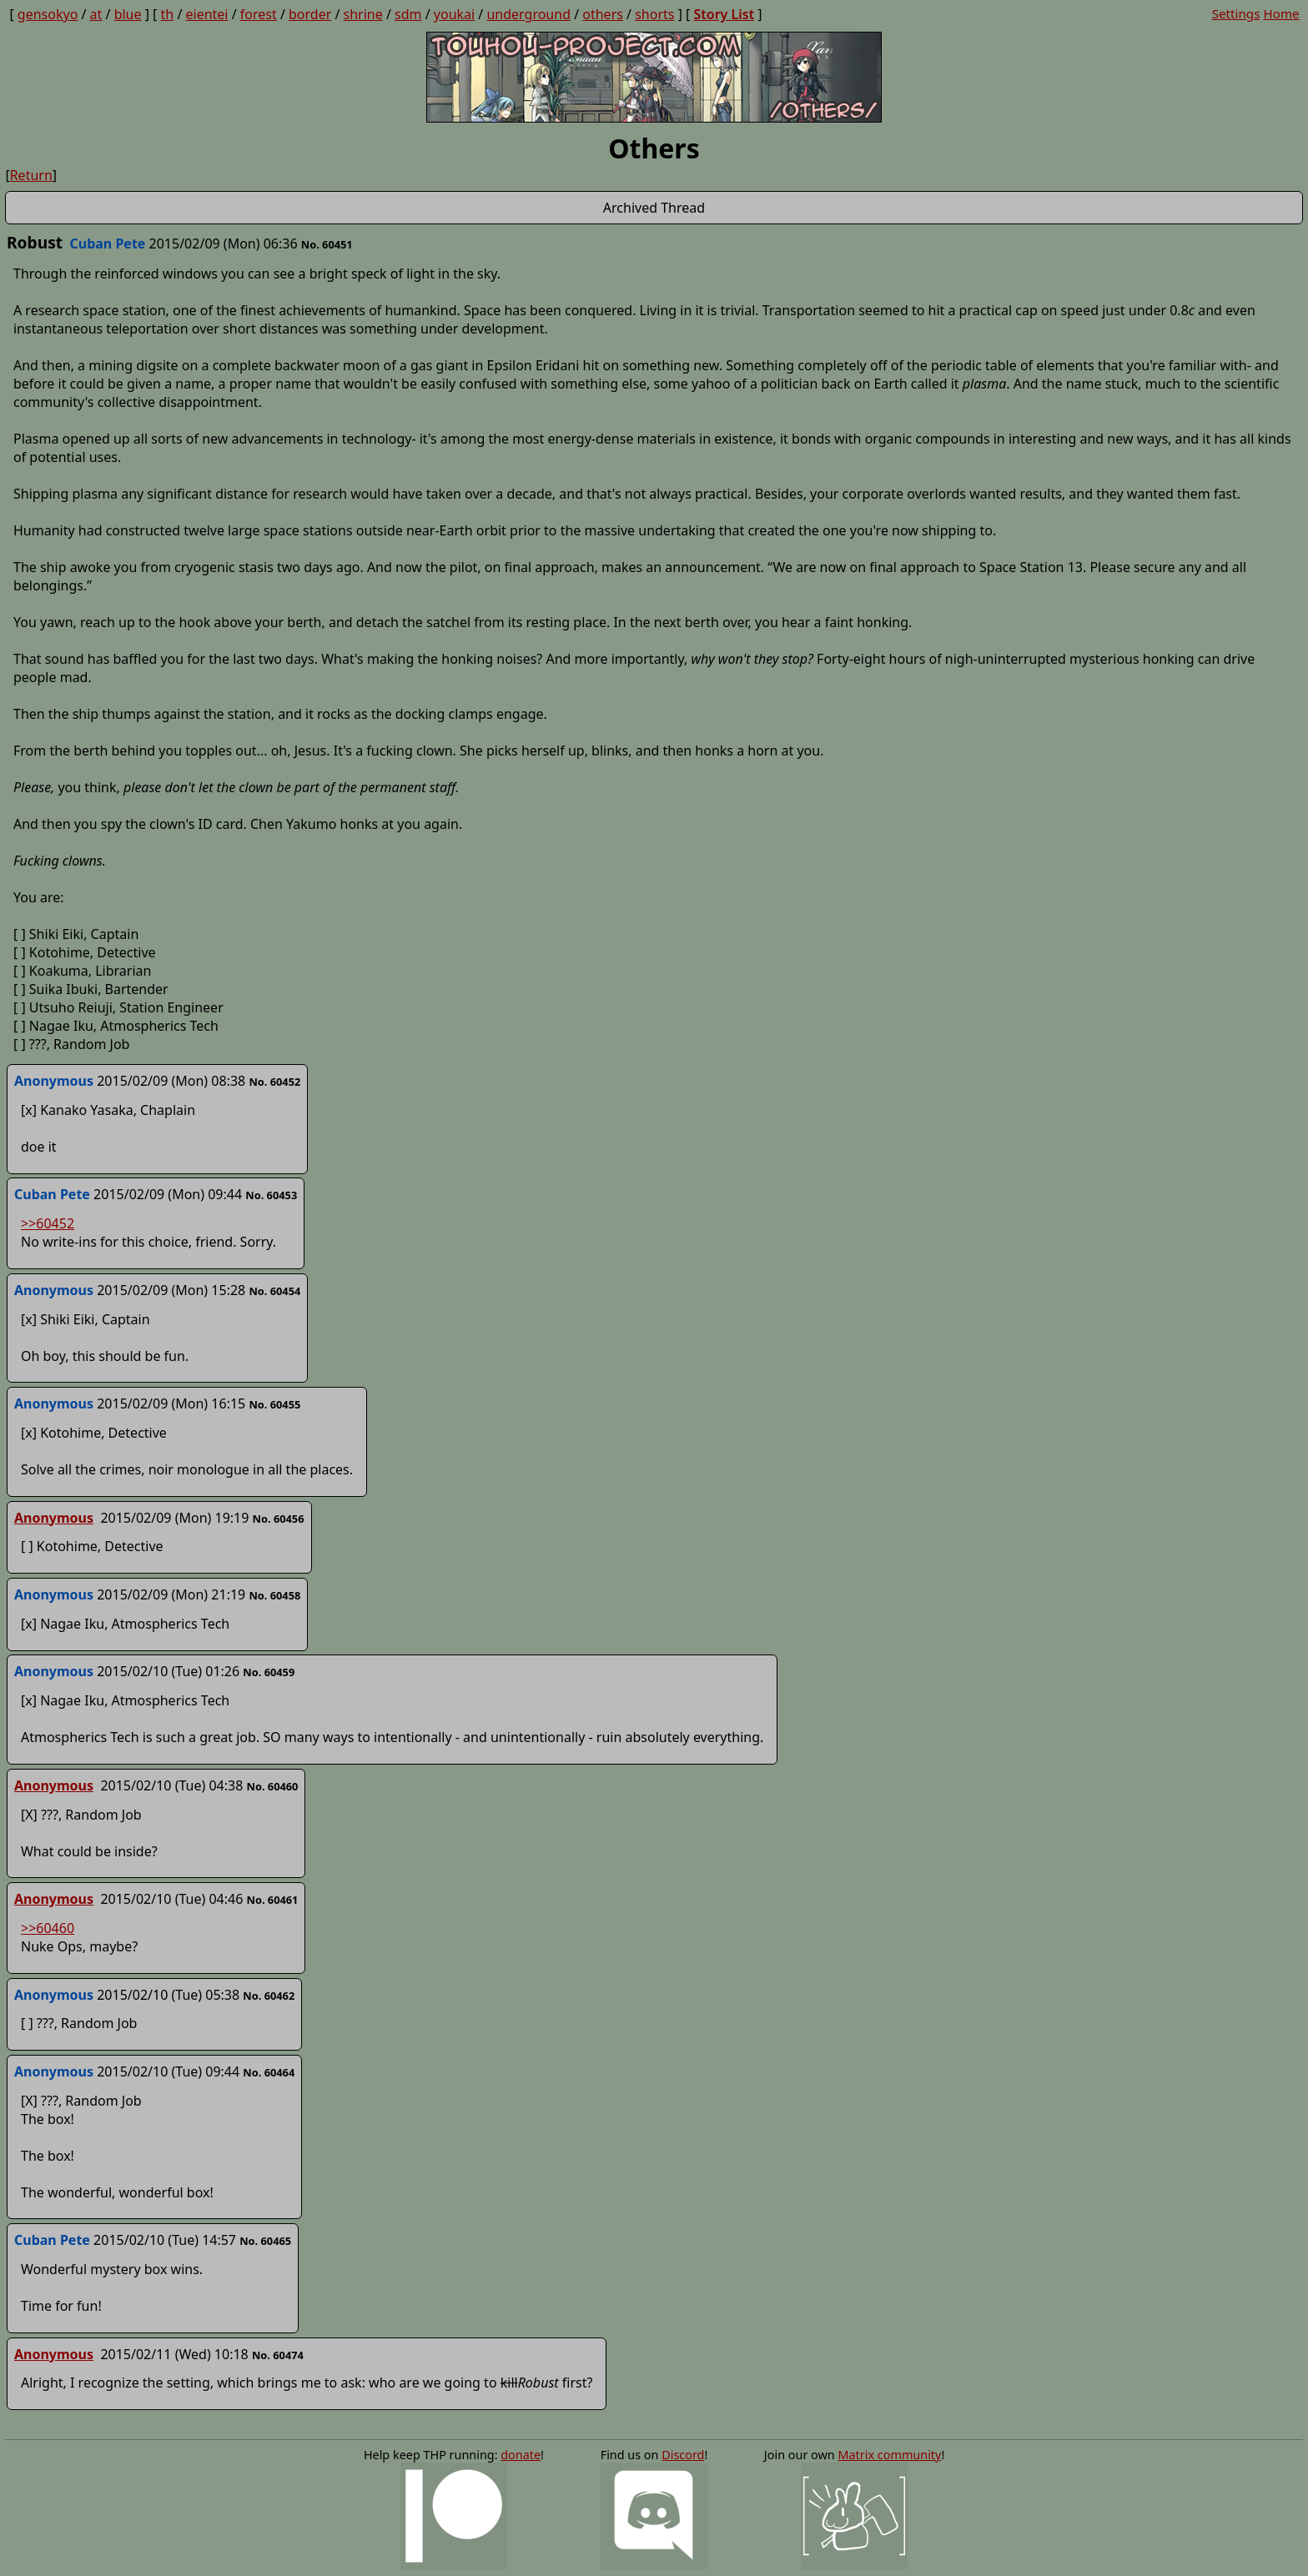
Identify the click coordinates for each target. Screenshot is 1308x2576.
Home (1281, 13)
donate (521, 2455)
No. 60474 (278, 2355)
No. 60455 (274, 1404)
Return (31, 175)
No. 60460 (273, 1786)
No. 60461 (273, 1899)
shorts (654, 14)
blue (128, 14)
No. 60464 (268, 2072)
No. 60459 (268, 1672)
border (310, 14)
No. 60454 (274, 1290)
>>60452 (47, 1223)
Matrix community (889, 2455)
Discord (683, 2455)
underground (528, 14)
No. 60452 (274, 1081)
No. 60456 (278, 1518)
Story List (723, 14)
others (602, 14)
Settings (1236, 13)
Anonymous (53, 1518)
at (96, 14)
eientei (207, 14)
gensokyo (48, 14)
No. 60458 (274, 1595)
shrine (363, 14)
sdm (408, 14)
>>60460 (47, 1928)
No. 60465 (265, 2240)
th (167, 14)
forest (258, 14)
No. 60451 (327, 244)
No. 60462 (268, 1995)
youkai (454, 14)
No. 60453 (271, 1195)
